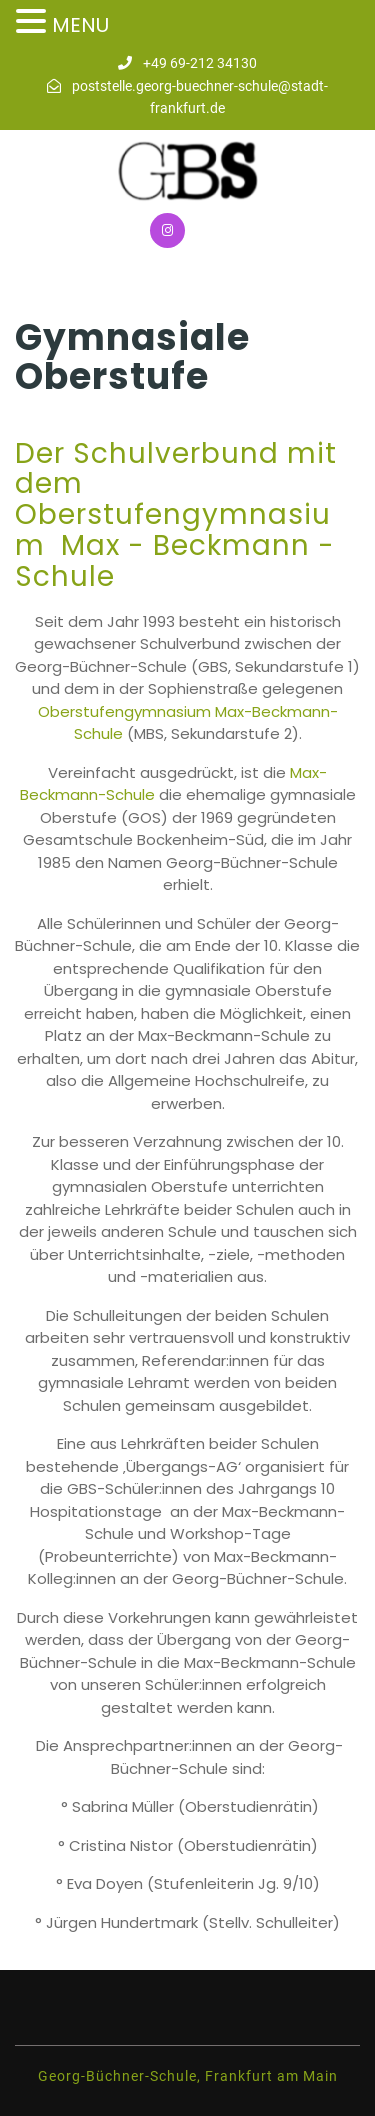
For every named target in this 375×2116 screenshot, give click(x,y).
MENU (80, 25)
